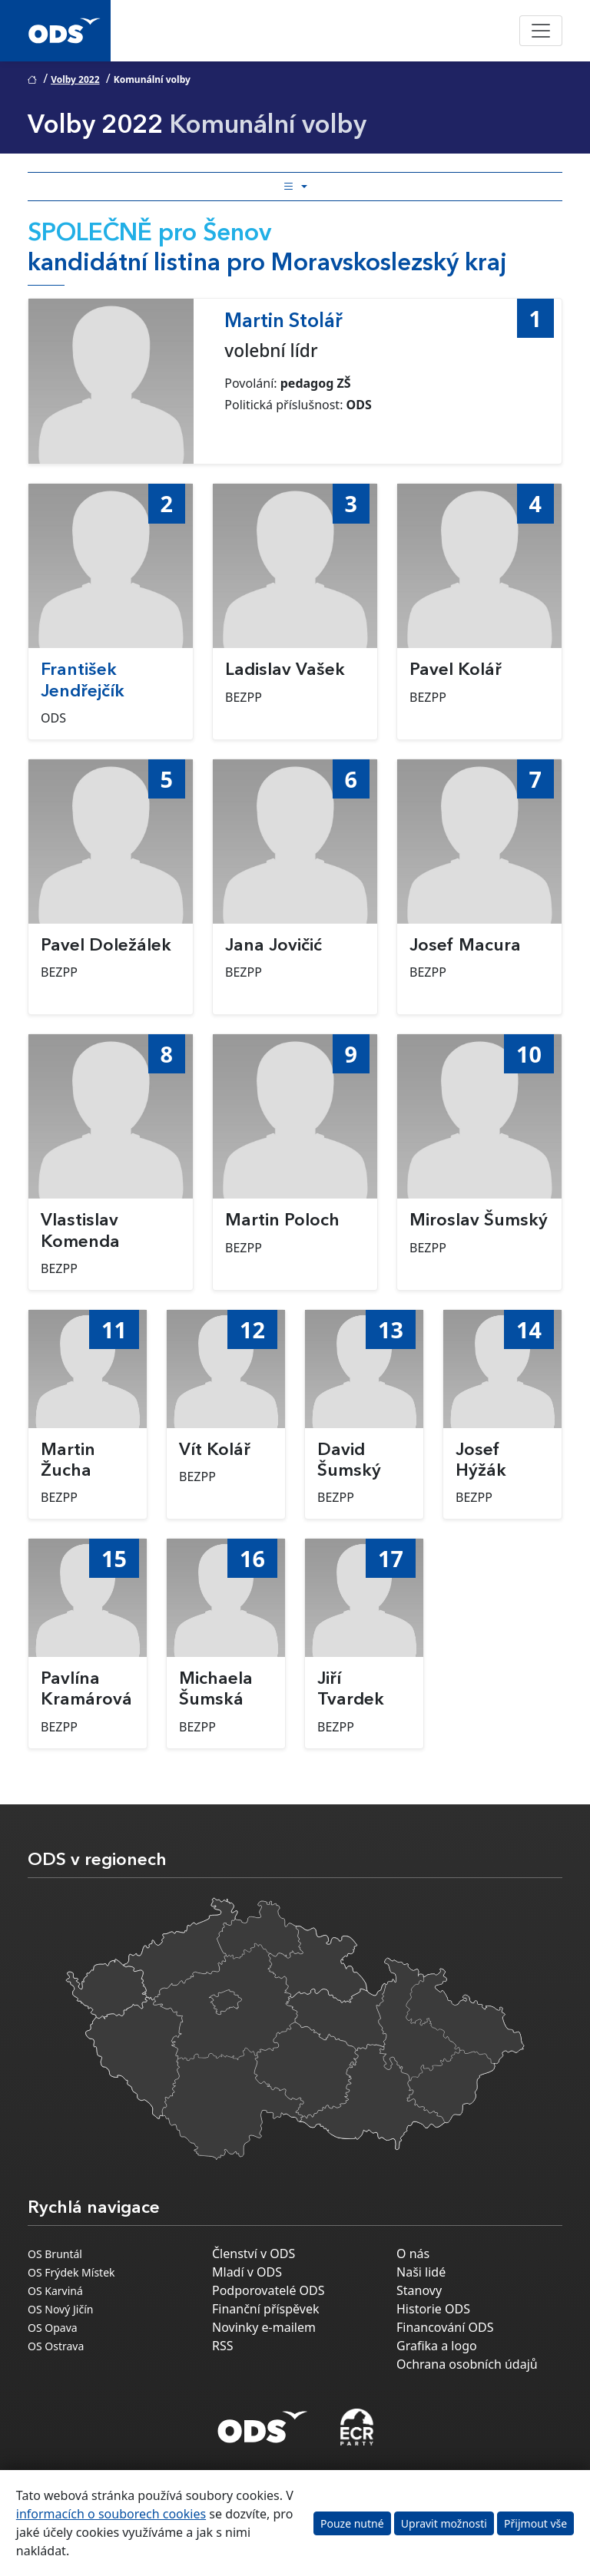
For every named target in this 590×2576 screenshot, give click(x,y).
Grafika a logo (436, 2345)
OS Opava (53, 2327)
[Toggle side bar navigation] (295, 186)
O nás (412, 2253)
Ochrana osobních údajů (467, 2364)
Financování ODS (444, 2327)
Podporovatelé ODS (268, 2290)
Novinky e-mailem (264, 2327)
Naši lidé (421, 2272)
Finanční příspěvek (266, 2308)
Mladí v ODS (247, 2272)
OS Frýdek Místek (71, 2272)
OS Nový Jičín (60, 2309)
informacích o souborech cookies (111, 2513)
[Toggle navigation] (540, 30)
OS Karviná (55, 2290)
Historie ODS (433, 2308)
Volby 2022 (75, 79)
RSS (223, 2345)
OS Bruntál (55, 2254)
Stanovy (419, 2290)
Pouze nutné (352, 2523)
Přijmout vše (535, 2523)
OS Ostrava (56, 2346)
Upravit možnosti (444, 2523)
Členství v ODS (253, 2253)
